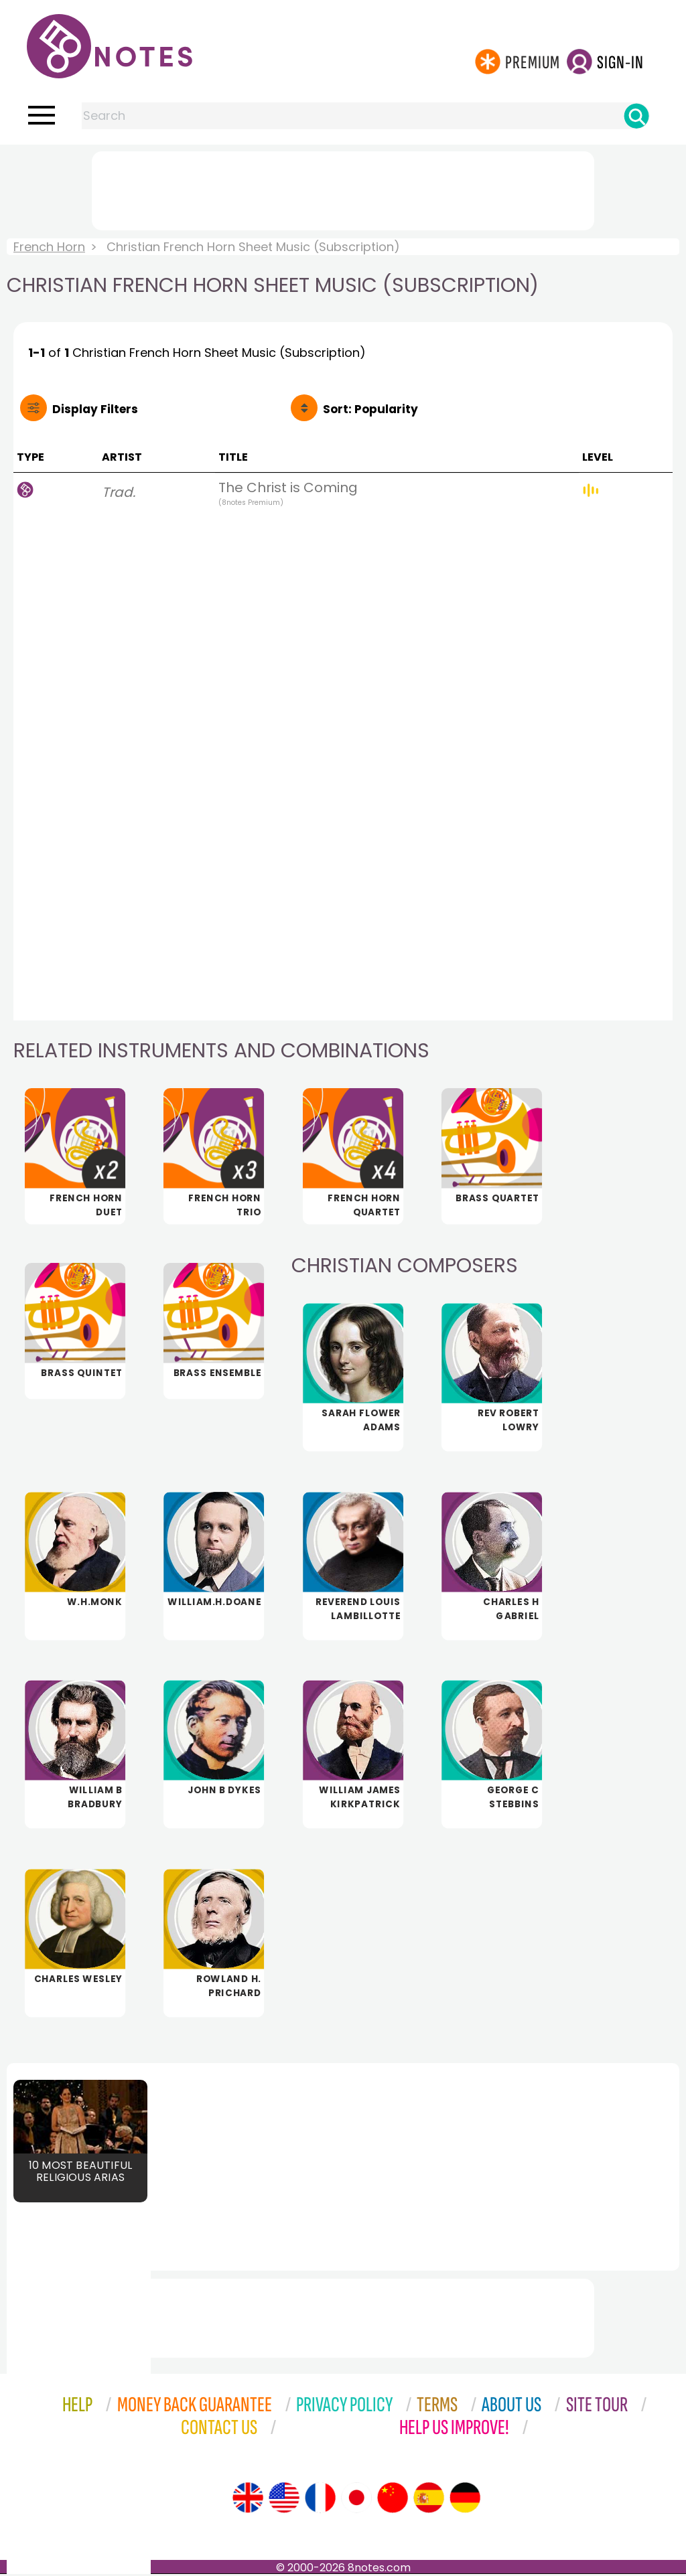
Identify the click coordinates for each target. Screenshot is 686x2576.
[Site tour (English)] (248, 2499)
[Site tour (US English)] (284, 2499)
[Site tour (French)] (320, 2499)
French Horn (49, 246)
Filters (95, 409)
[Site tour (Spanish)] (428, 2499)
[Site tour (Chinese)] (392, 2499)
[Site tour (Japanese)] (356, 2499)
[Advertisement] (343, 188)
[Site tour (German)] (465, 2499)
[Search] (636, 116)
